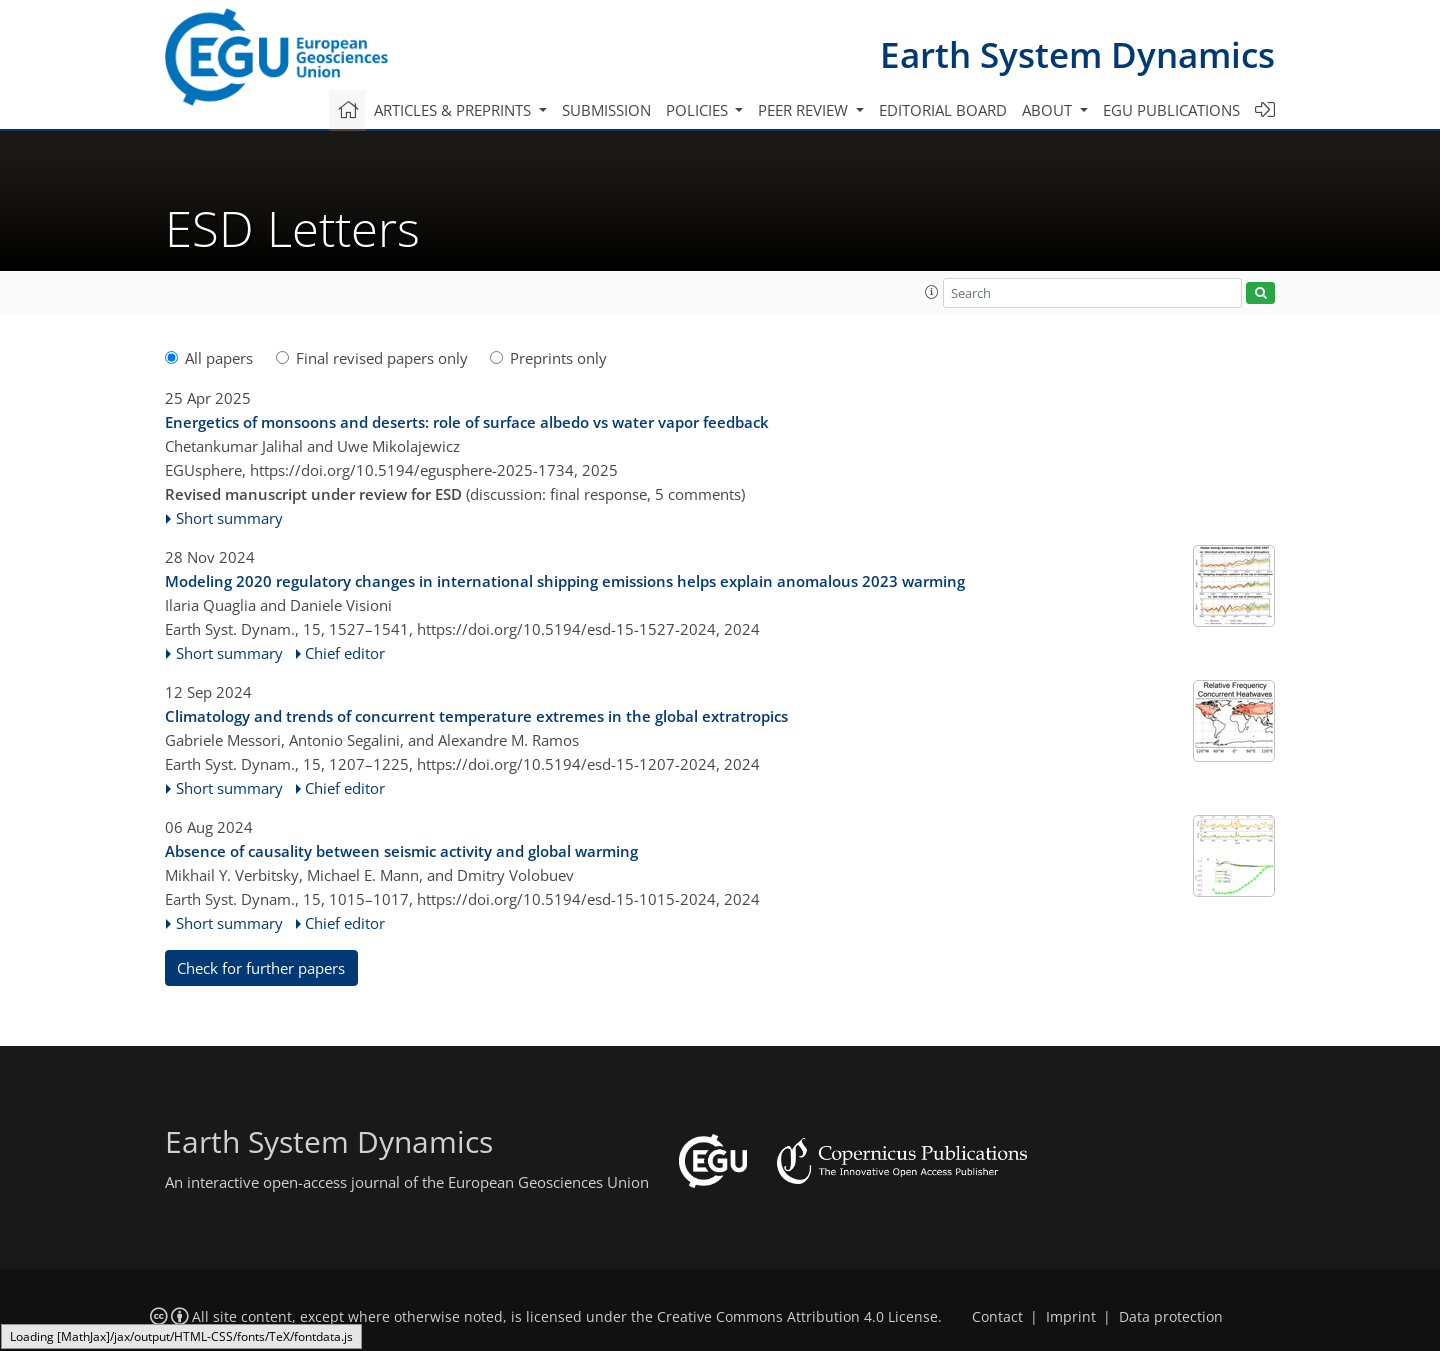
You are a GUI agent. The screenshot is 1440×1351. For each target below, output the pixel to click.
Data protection (1171, 1317)
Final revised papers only (372, 358)
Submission (606, 110)
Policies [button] (699, 110)
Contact (997, 1317)
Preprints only (548, 358)
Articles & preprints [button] (454, 110)
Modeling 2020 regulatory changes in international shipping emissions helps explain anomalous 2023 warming (565, 581)
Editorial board (943, 110)
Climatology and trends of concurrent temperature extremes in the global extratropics (476, 716)
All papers (209, 358)
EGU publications (1171, 110)
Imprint (1071, 1317)
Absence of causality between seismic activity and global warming (401, 851)
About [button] (1049, 110)
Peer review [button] (805, 110)
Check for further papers (261, 968)
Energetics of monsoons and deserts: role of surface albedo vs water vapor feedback (467, 422)
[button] (932, 292)
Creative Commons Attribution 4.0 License (797, 1317)
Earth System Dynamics (1077, 54)
